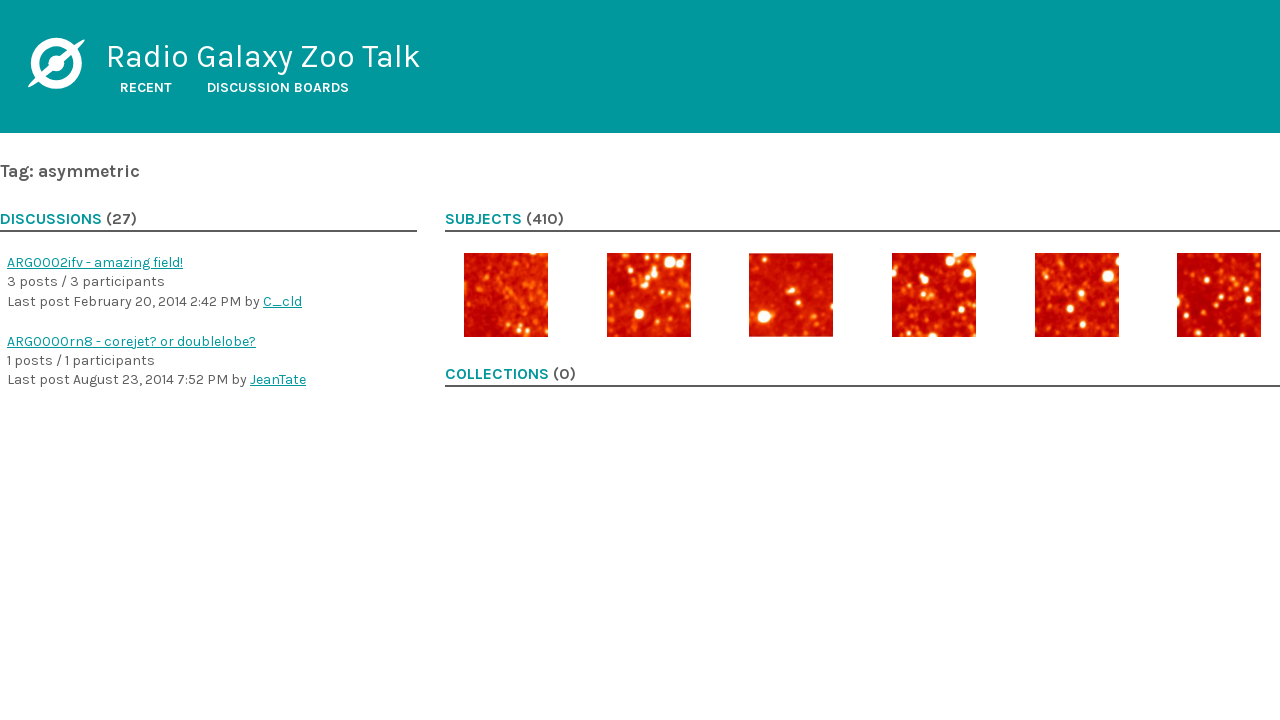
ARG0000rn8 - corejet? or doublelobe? (131, 341)
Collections (497, 374)
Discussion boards (278, 87)
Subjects (483, 219)
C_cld (282, 301)
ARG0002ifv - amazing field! (95, 262)
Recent (146, 87)
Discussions (51, 219)
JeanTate (278, 379)
